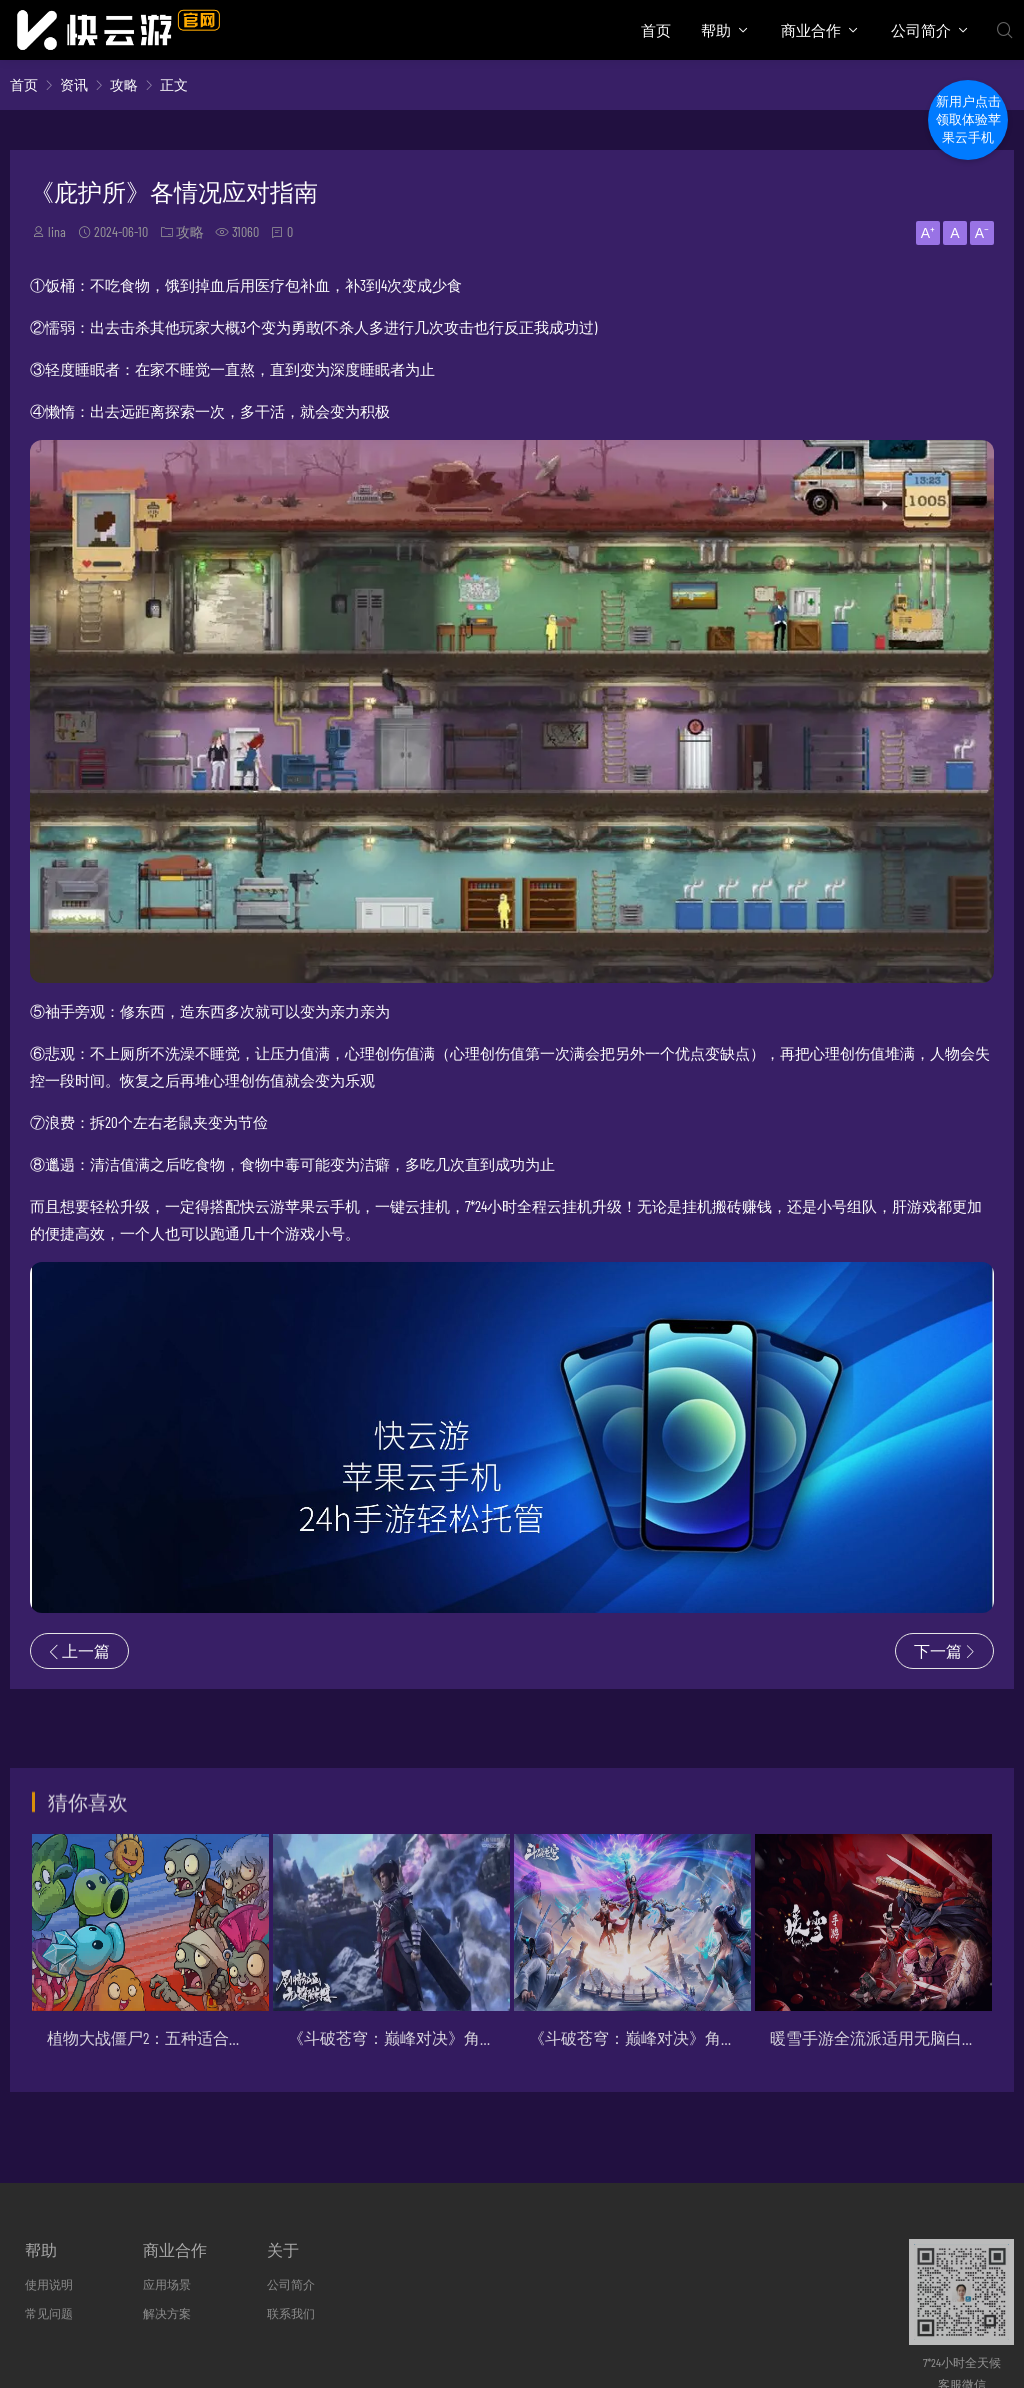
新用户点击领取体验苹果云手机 (968, 119)
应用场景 (167, 2284)
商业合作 (811, 30)
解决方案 (167, 2313)
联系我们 (291, 2313)
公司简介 (921, 30)
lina (57, 231)
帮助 (716, 30)
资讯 (74, 84)
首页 (656, 30)
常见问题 (49, 2313)
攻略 (124, 84)
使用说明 (49, 2284)
